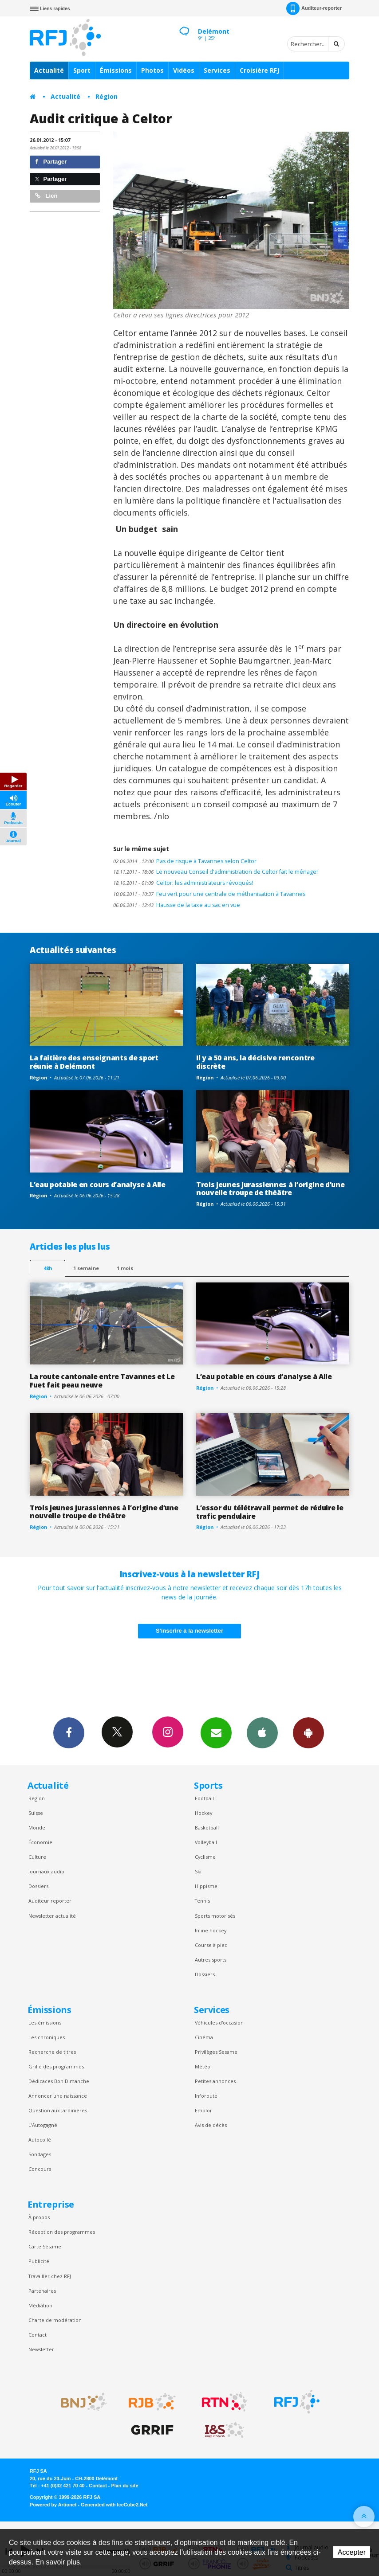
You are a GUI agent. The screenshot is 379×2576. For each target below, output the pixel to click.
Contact (37, 2335)
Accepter (352, 2552)
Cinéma (204, 2037)
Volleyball (206, 1842)
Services (217, 70)
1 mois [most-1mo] (125, 1268)
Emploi (203, 2110)
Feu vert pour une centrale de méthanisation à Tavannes (209, 894)
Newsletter (41, 2349)
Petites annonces (215, 2081)
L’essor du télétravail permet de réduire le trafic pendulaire (269, 1512)
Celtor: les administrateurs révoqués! (183, 883)
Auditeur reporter (49, 1901)
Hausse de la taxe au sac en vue (176, 905)
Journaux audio (46, 1871)
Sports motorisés (215, 1916)
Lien (46, 195)
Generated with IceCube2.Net (114, 2504)
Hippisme (206, 1886)
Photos (152, 70)
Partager (51, 161)
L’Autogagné (42, 2125)
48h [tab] (47, 1268)
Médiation (40, 2305)
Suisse (35, 1813)
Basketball (207, 1827)
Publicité (38, 2261)
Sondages (39, 2154)
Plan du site (124, 2485)
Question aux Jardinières (57, 2110)
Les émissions (44, 2022)
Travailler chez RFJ (49, 2276)
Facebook (68, 1732)
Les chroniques (46, 2037)
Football (204, 1798)
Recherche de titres (52, 2052)
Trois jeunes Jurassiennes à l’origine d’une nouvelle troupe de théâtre (270, 1189)
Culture (37, 1857)
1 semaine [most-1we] (86, 1268)
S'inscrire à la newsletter (189, 1630)
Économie (40, 1842)
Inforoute (206, 2096)
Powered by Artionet (53, 2504)
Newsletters (216, 1732)
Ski (198, 1871)
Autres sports (210, 1959)
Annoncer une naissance (57, 2096)
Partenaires (42, 2291)
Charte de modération (55, 2320)
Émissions (116, 70)
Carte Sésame (44, 2246)
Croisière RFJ (259, 70)
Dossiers (38, 1886)
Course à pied (211, 1945)
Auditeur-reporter (314, 8)
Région (106, 96)
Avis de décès (211, 2125)
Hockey (203, 1813)
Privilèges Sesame (216, 2052)
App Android (308, 1732)
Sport (82, 70)
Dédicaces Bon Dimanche (58, 2081)
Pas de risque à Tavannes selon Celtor (185, 861)
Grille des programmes (56, 2066)
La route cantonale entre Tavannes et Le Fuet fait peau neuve (102, 1381)
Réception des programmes (61, 2232)
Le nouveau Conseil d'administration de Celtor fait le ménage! (215, 872)
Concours (39, 2169)
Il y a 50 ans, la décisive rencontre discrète (255, 1062)
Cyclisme (205, 1857)
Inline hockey (210, 1930)
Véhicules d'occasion (219, 2022)
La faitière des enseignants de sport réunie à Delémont (94, 1062)
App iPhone (262, 1732)
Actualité (49, 70)
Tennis (202, 1901)
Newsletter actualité (52, 1916)
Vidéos (183, 70)
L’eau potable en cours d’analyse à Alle (98, 1184)
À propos (39, 2217)
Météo (202, 2066)
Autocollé (39, 2139)
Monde (36, 1827)
